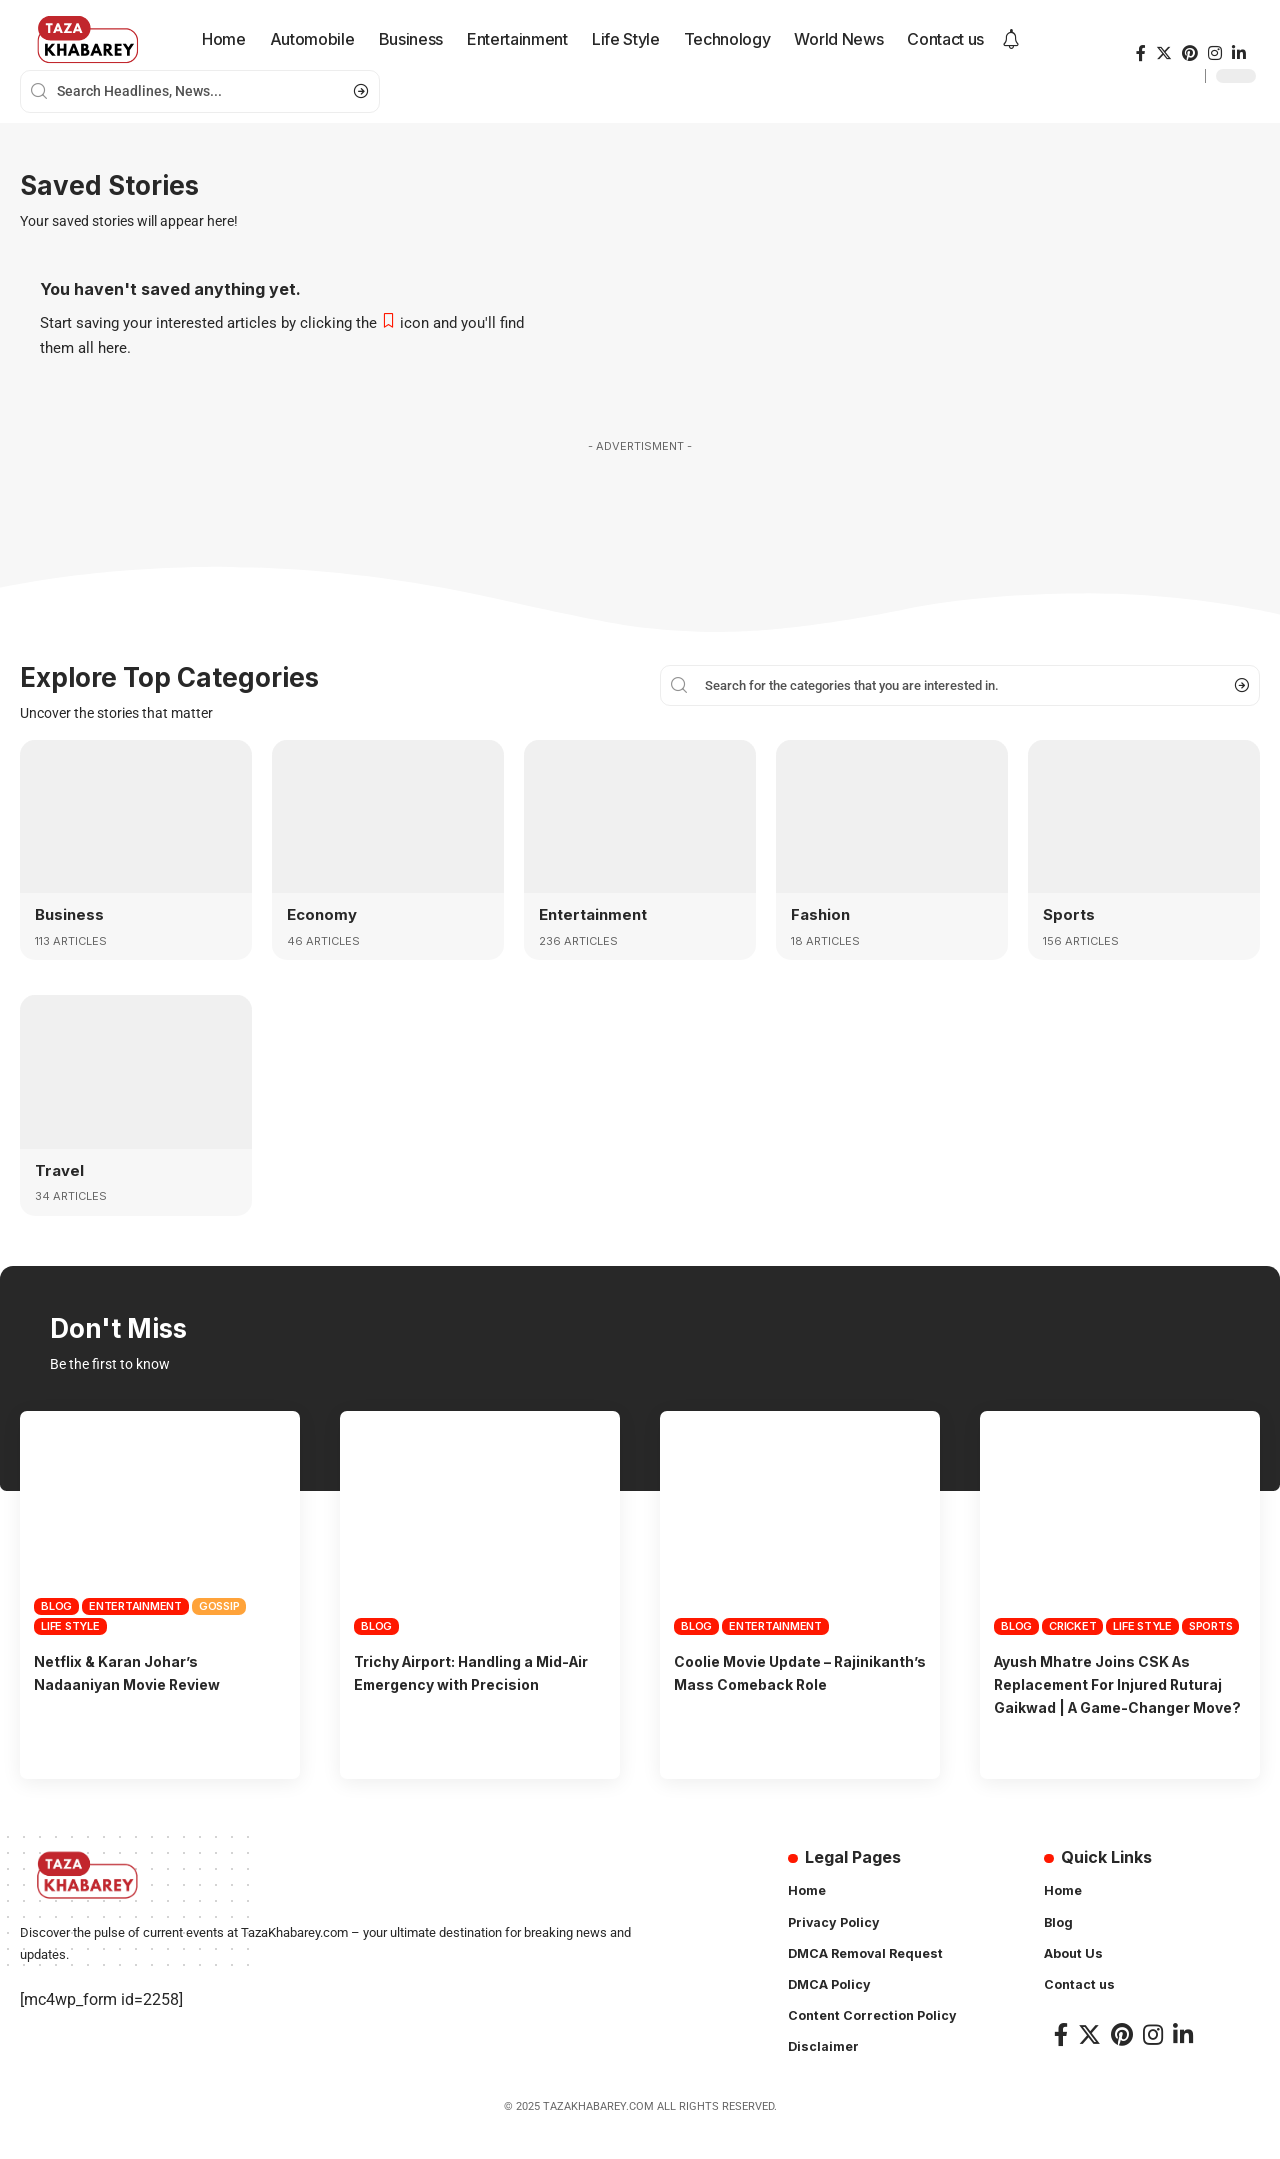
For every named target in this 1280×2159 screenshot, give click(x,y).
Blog (56, 1605)
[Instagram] (1215, 53)
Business (71, 914)
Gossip (219, 1605)
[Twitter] (1164, 53)
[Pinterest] (1190, 53)
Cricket (1072, 1625)
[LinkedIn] (1239, 53)
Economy (324, 914)
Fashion (822, 914)
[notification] (1011, 40)
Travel (61, 1169)
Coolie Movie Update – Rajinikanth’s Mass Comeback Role (792, 1683)
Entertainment (597, 914)
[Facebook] (1141, 53)
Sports (1070, 914)
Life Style (70, 1625)
